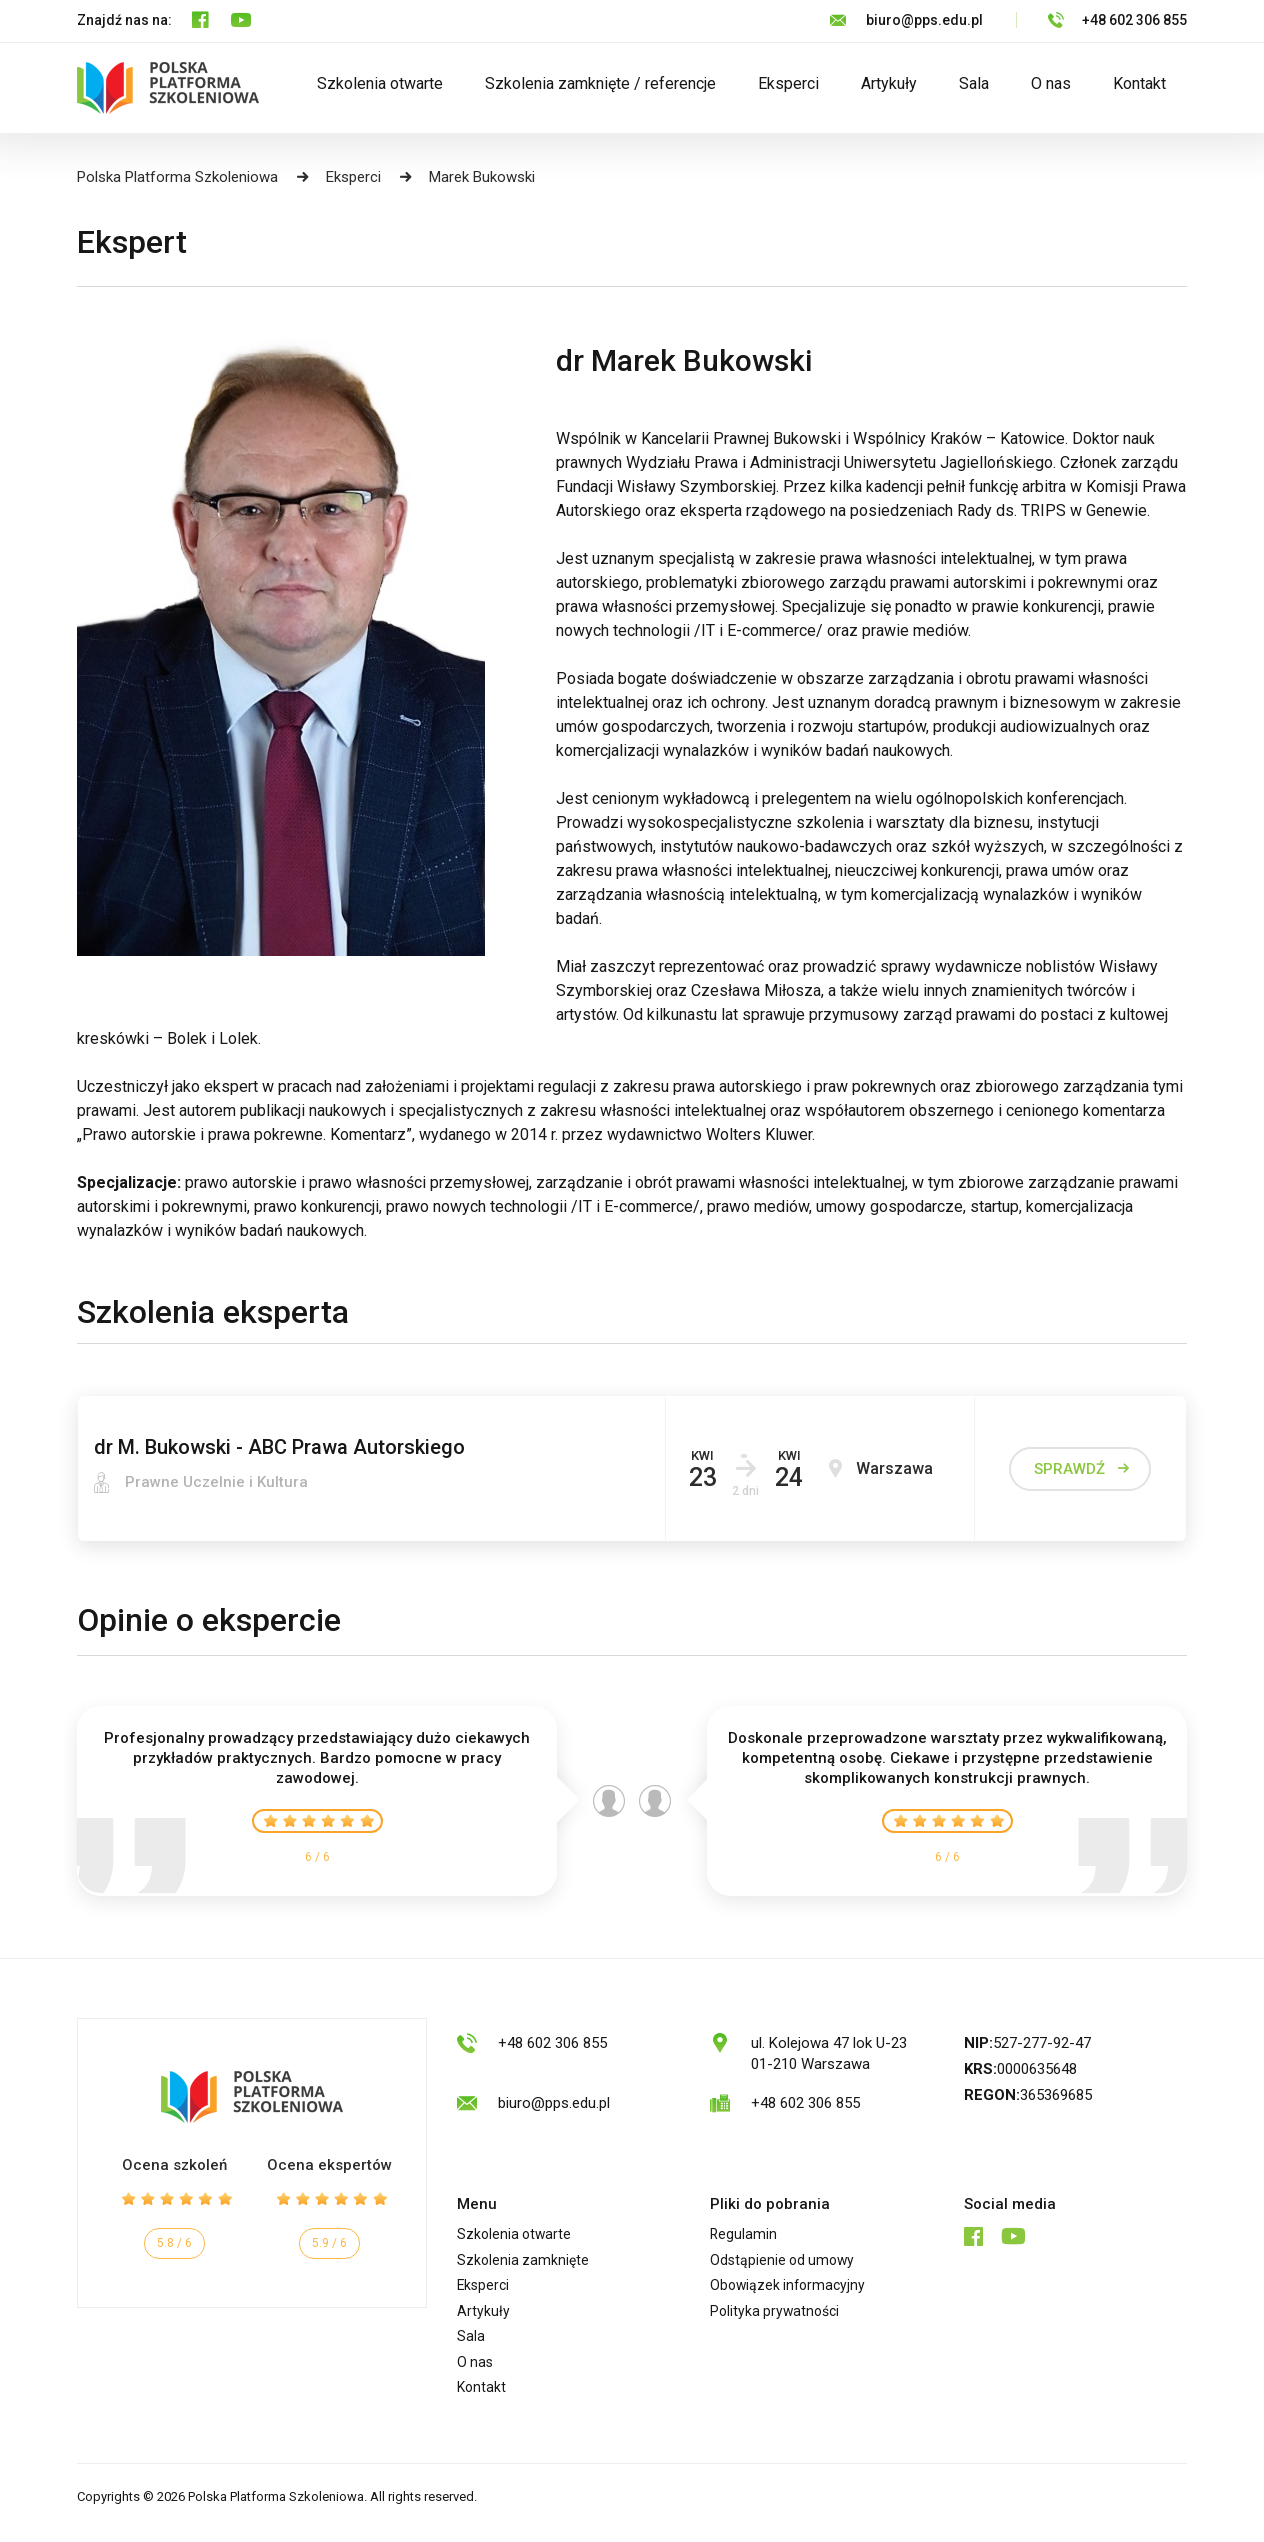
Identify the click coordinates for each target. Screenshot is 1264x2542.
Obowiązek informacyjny (790, 2289)
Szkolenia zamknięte (524, 2262)
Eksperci (788, 83)
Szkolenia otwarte (380, 83)
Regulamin (744, 2235)
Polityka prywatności (777, 2316)
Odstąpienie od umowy (785, 2262)
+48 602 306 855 (1134, 20)
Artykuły (889, 83)
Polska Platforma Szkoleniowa (177, 177)
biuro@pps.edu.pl (924, 20)
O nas (1051, 83)
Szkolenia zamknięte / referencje (600, 83)
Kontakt (1139, 83)
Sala (974, 83)
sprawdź (1069, 1469)
